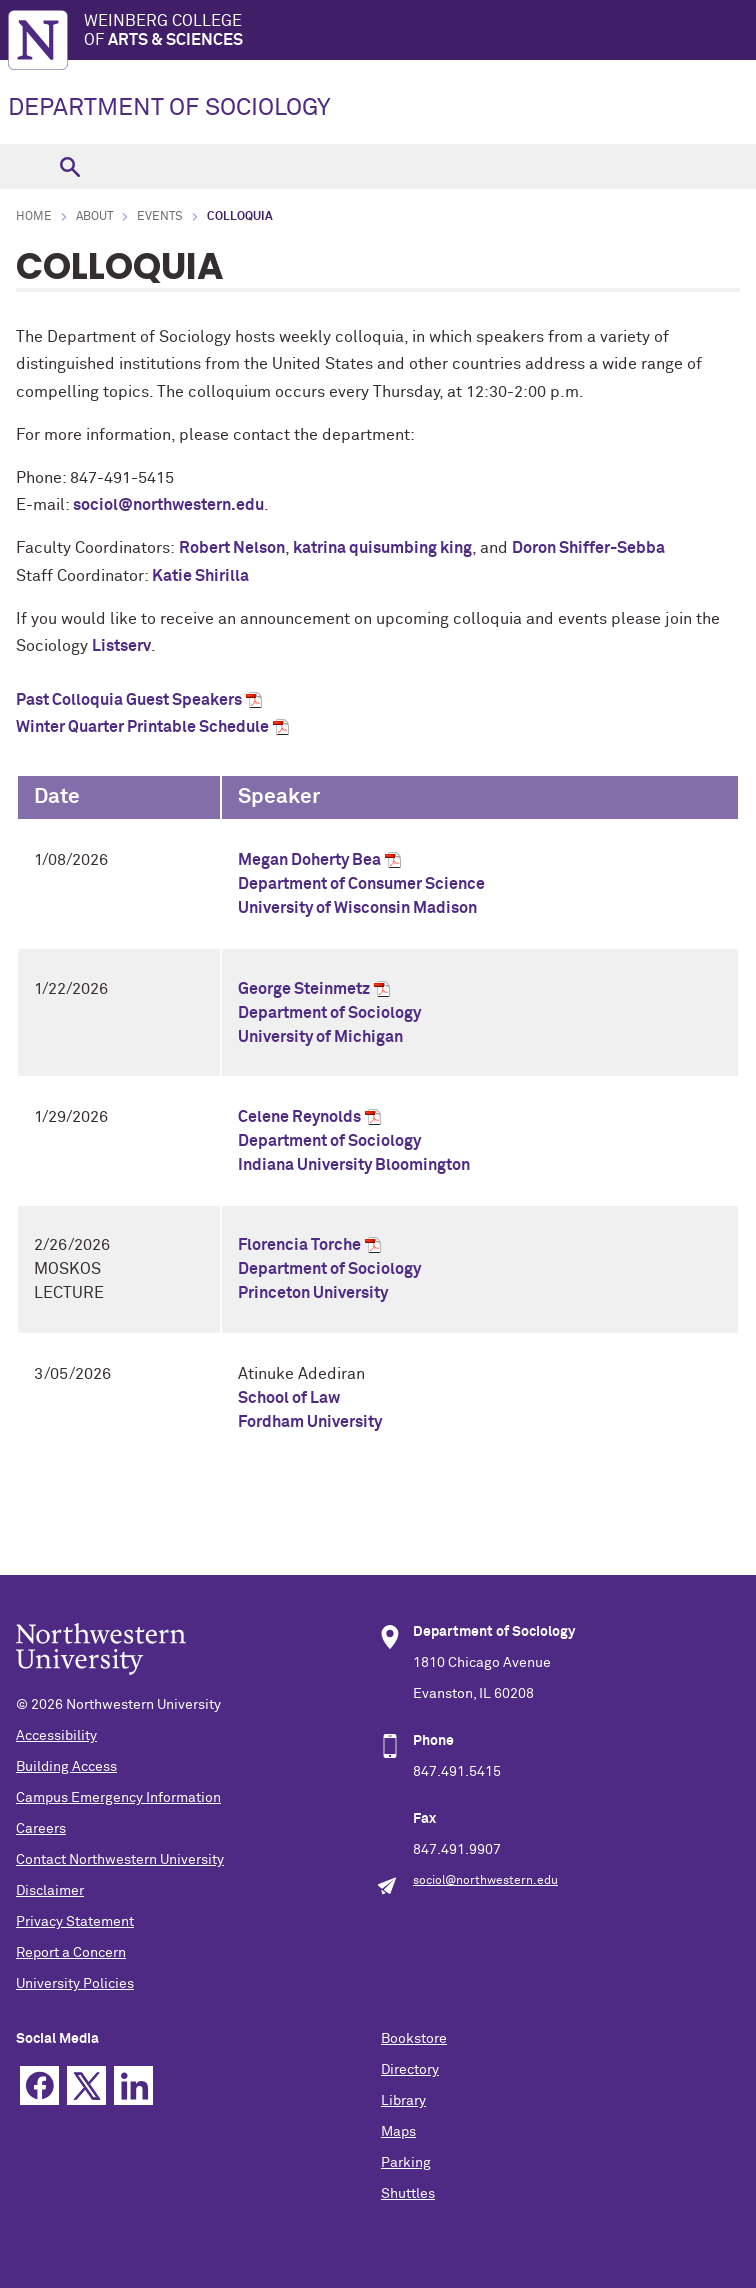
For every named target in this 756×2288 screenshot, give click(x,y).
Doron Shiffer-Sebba (588, 548)
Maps (398, 2132)
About (94, 217)
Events (160, 217)
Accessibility (56, 1736)
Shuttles (408, 2194)
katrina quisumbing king (382, 548)
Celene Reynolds (299, 1117)
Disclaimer (50, 1891)
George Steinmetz (304, 989)
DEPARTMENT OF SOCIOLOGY (169, 108)
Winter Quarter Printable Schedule (142, 727)
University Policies (75, 1984)
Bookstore (414, 2039)
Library (403, 2101)
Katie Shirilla (202, 576)
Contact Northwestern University (120, 1860)
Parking (406, 2163)
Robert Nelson (232, 548)
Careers (41, 1829)
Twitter (86, 2085)
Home (34, 217)
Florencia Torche (299, 1245)
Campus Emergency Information (118, 1798)
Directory (410, 2070)
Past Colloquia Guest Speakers (129, 700)
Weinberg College (420, 31)
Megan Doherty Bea (309, 860)
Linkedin (133, 2085)
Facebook (39, 2085)
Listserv (121, 646)
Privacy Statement (75, 1922)
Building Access (66, 1767)
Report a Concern (71, 1953)
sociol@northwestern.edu (168, 505)
